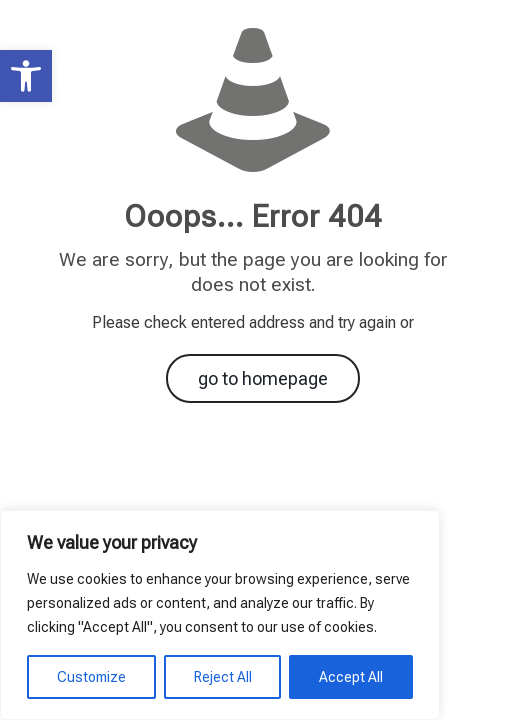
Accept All (351, 677)
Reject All (223, 677)
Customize (91, 677)
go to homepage (263, 378)
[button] (26, 76)
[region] (220, 615)
